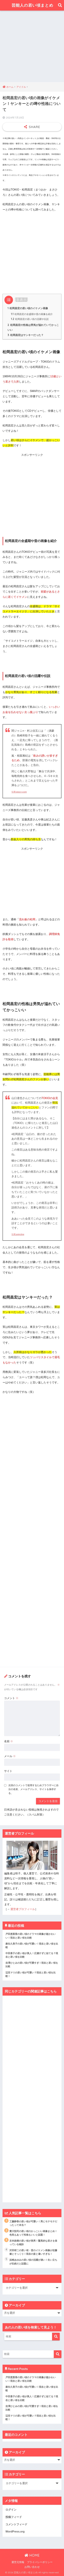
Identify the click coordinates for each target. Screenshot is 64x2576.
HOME (32, 2555)
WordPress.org (15, 2531)
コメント (11, 1698)
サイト (8, 1771)
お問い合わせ (32, 2567)
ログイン (10, 2509)
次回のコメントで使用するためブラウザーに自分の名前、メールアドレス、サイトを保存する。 (33, 1789)
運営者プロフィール (22, 1909)
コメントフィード (16, 2524)
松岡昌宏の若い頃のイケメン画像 (28, 308)
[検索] (56, 2336)
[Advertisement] (32, 48)
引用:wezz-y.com (19, 792)
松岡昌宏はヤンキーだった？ (26, 335)
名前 (8, 1741)
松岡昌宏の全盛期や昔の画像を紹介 (32, 314)
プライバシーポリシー (40, 2562)
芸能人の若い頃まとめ (32, 5)
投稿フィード (13, 2517)
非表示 (21, 300)
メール (10, 1756)
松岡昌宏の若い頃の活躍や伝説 (30, 319)
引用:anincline (17, 1234)
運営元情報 (17, 2562)
